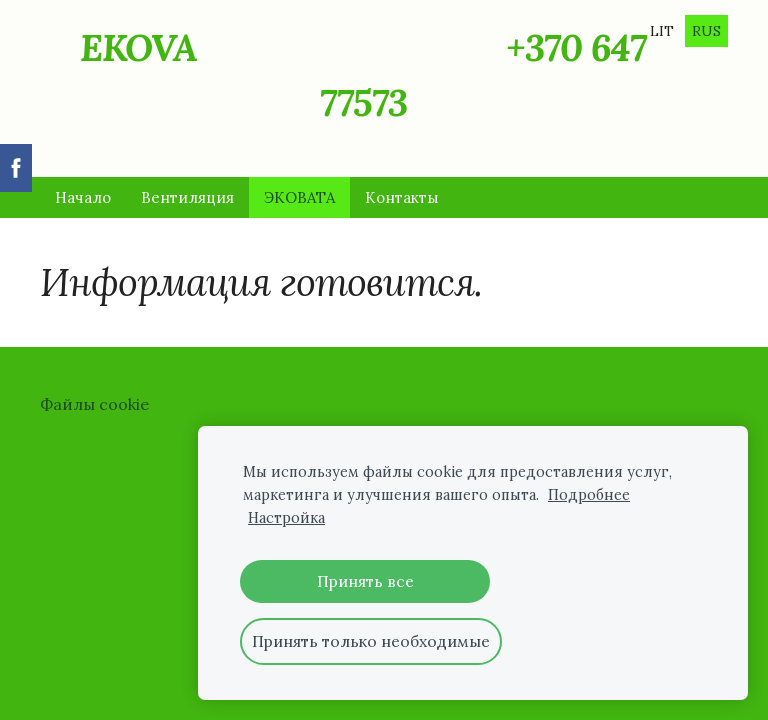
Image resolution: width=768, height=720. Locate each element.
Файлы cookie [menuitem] (94, 404)
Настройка (286, 518)
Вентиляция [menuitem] (187, 197)
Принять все (365, 581)
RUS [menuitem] (706, 31)
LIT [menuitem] (662, 31)
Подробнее (589, 495)
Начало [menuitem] (83, 197)
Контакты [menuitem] (402, 197)
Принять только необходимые (371, 641)
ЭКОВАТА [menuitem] (299, 197)
